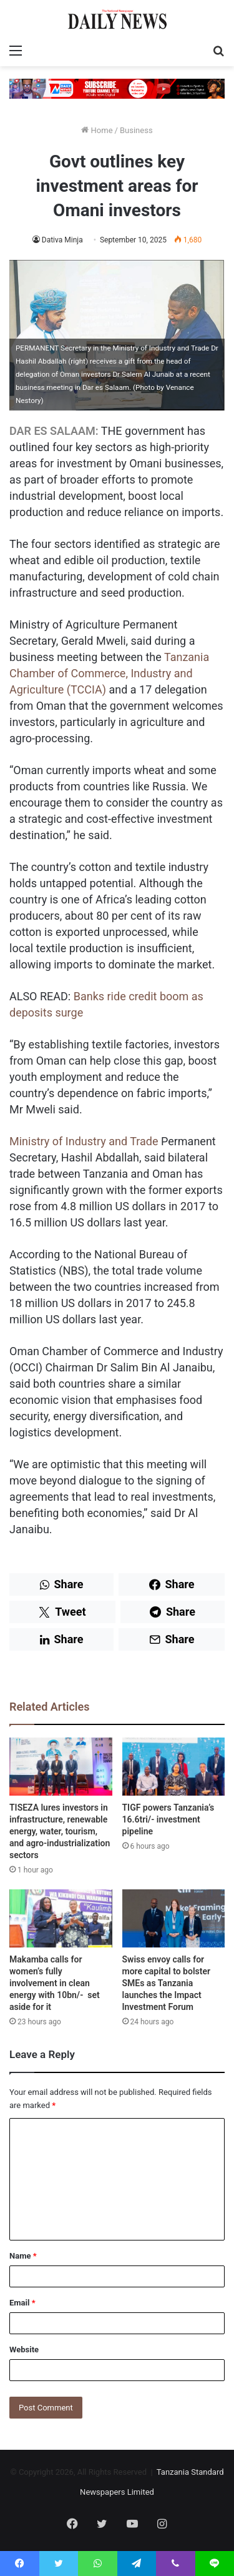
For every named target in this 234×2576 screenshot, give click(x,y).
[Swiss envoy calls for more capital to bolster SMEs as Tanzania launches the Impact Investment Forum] (173, 1918)
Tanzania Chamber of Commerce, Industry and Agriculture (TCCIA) (109, 673)
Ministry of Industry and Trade (83, 1141)
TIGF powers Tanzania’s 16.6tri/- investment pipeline (168, 1819)
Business (136, 130)
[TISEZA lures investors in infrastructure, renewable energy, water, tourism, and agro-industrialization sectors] (60, 1767)
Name (23, 2255)
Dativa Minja (62, 240)
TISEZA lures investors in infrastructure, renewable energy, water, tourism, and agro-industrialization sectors (59, 1831)
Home (96, 130)
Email (22, 2302)
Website (24, 2349)
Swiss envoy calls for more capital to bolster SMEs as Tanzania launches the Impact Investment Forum (166, 1983)
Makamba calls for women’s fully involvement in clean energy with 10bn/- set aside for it (54, 1983)
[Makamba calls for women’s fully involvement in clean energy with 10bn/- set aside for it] (60, 1918)
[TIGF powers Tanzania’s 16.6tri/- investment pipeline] (173, 1767)
